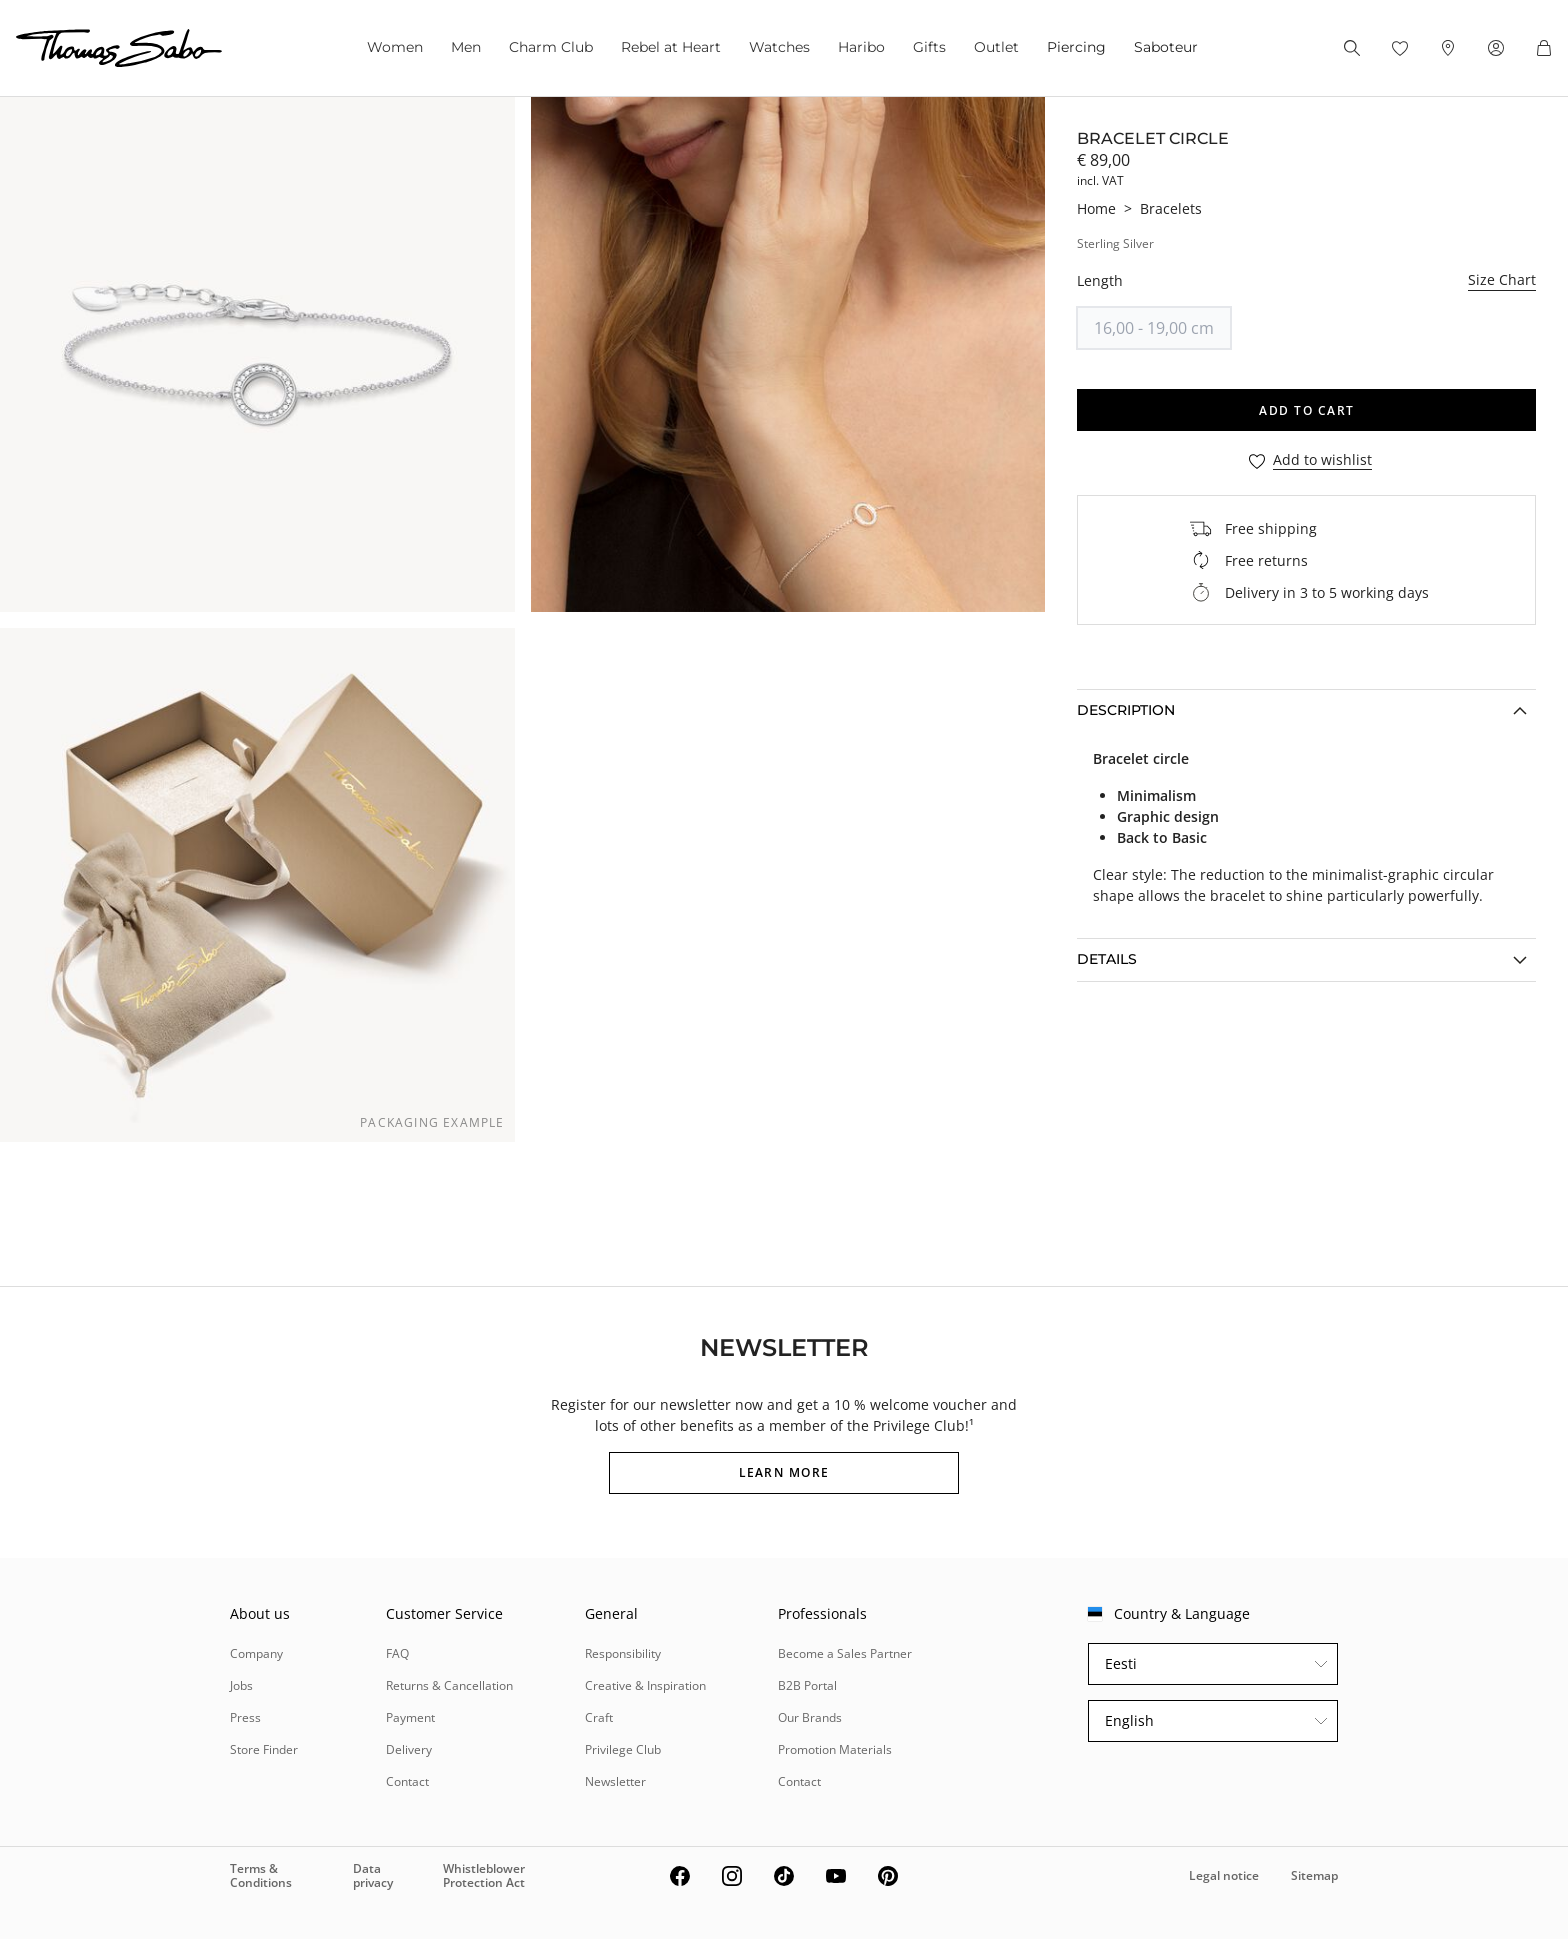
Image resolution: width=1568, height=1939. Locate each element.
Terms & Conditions (261, 1875)
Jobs (241, 1685)
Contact (407, 1781)
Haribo (861, 47)
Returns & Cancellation (449, 1685)
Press (245, 1717)
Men (466, 47)
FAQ (397, 1653)
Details (1107, 959)
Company (256, 1653)
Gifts (929, 47)
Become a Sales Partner (845, 1653)
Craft (599, 1717)
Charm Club (551, 47)
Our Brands (810, 1717)
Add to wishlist (1322, 460)
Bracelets (1171, 208)
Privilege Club (623, 1749)
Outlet (996, 47)
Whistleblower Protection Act (484, 1875)
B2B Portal (807, 1685)
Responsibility (623, 1653)
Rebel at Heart (671, 47)
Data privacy (373, 1875)
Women (395, 47)
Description (1126, 710)
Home (1096, 208)
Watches (779, 47)
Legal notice (1224, 1875)
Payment (410, 1717)
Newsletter (615, 1781)
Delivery (409, 1749)
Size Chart (1502, 279)
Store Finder (264, 1749)
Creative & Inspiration (645, 1685)
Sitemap (1314, 1875)
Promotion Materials (835, 1749)
